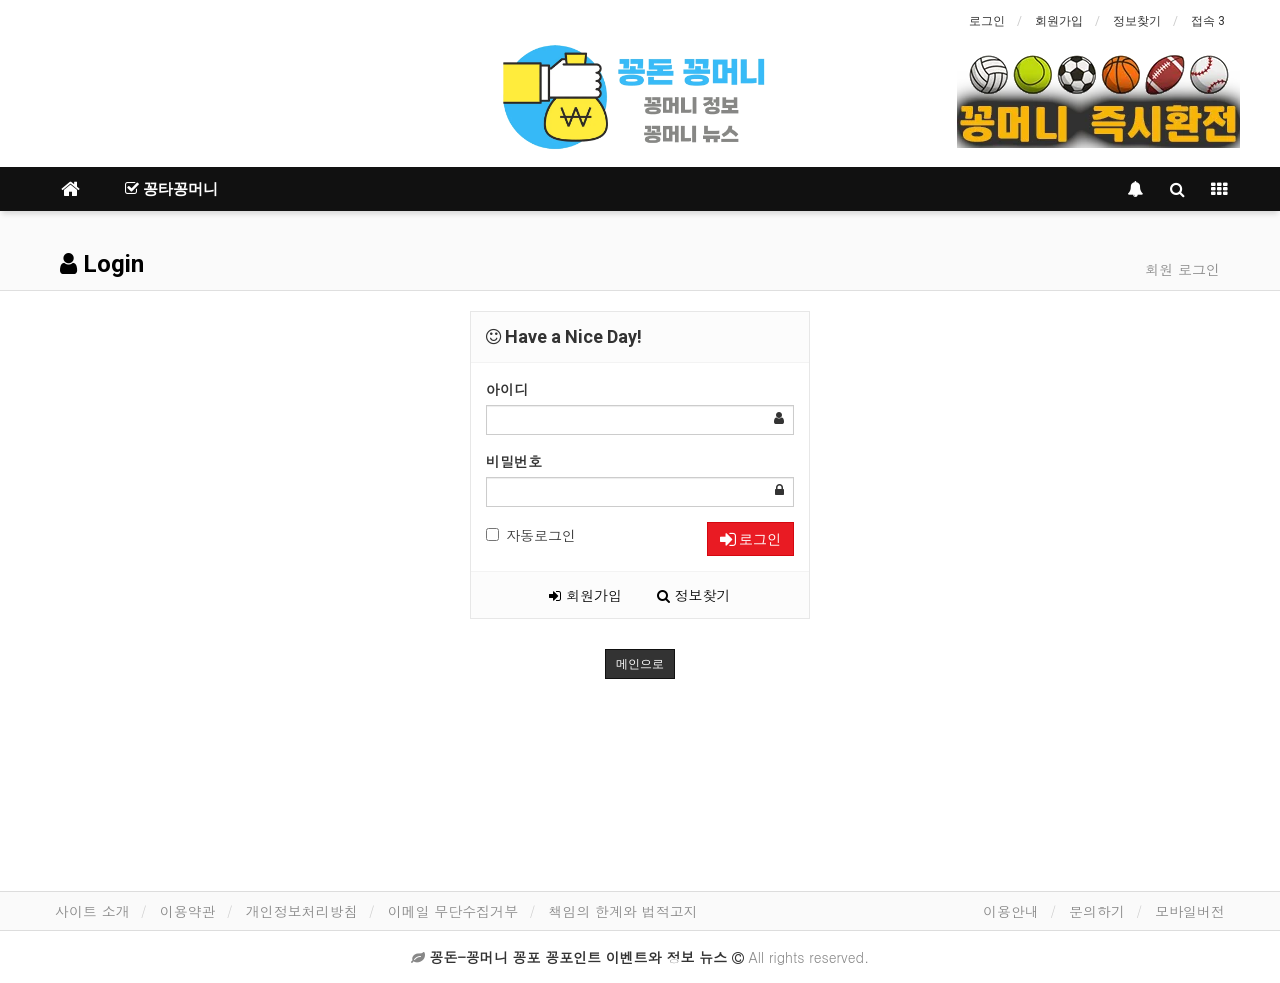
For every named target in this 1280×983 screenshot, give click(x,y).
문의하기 (1097, 911)
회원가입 (1059, 21)
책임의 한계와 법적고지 (622, 911)
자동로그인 (531, 535)
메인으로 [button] (640, 664)
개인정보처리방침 (302, 911)
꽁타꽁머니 (171, 189)
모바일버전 (1190, 911)
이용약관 (188, 911)
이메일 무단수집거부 (453, 911)
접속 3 (1208, 21)
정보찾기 (1137, 21)
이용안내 (1011, 911)
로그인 (987, 21)
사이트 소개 (92, 911)
